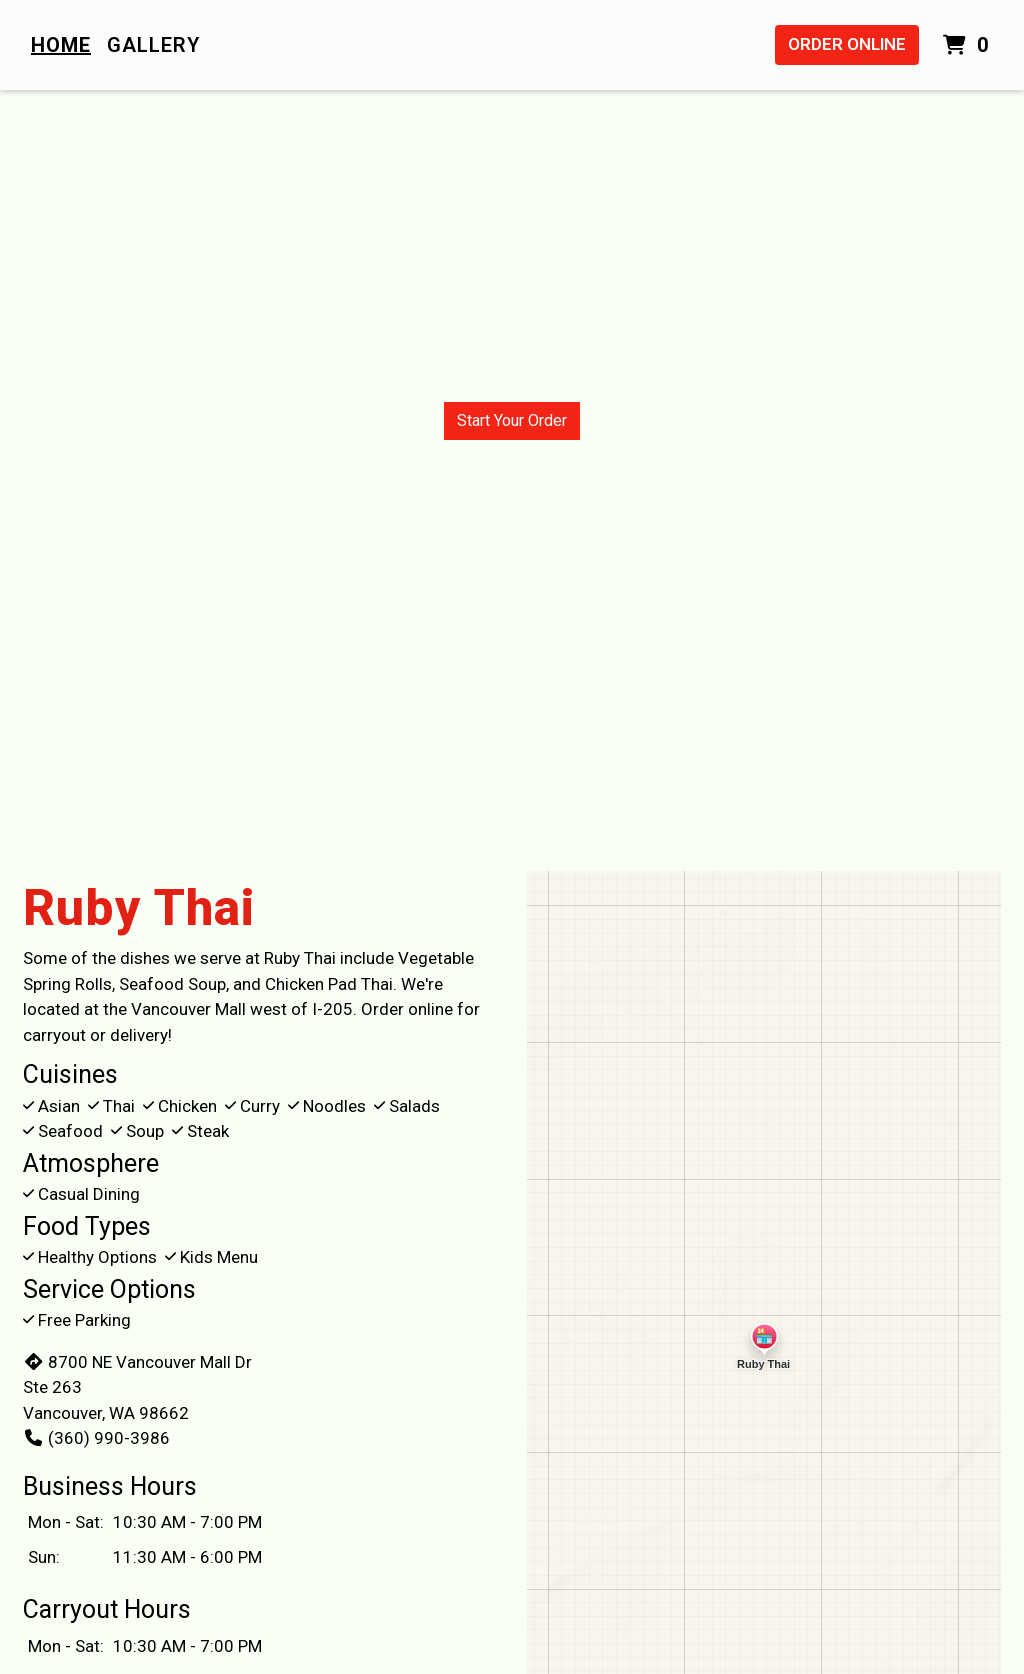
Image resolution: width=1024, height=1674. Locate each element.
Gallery (153, 45)
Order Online (847, 44)
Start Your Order (512, 420)
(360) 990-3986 (96, 1438)
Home (61, 45)
